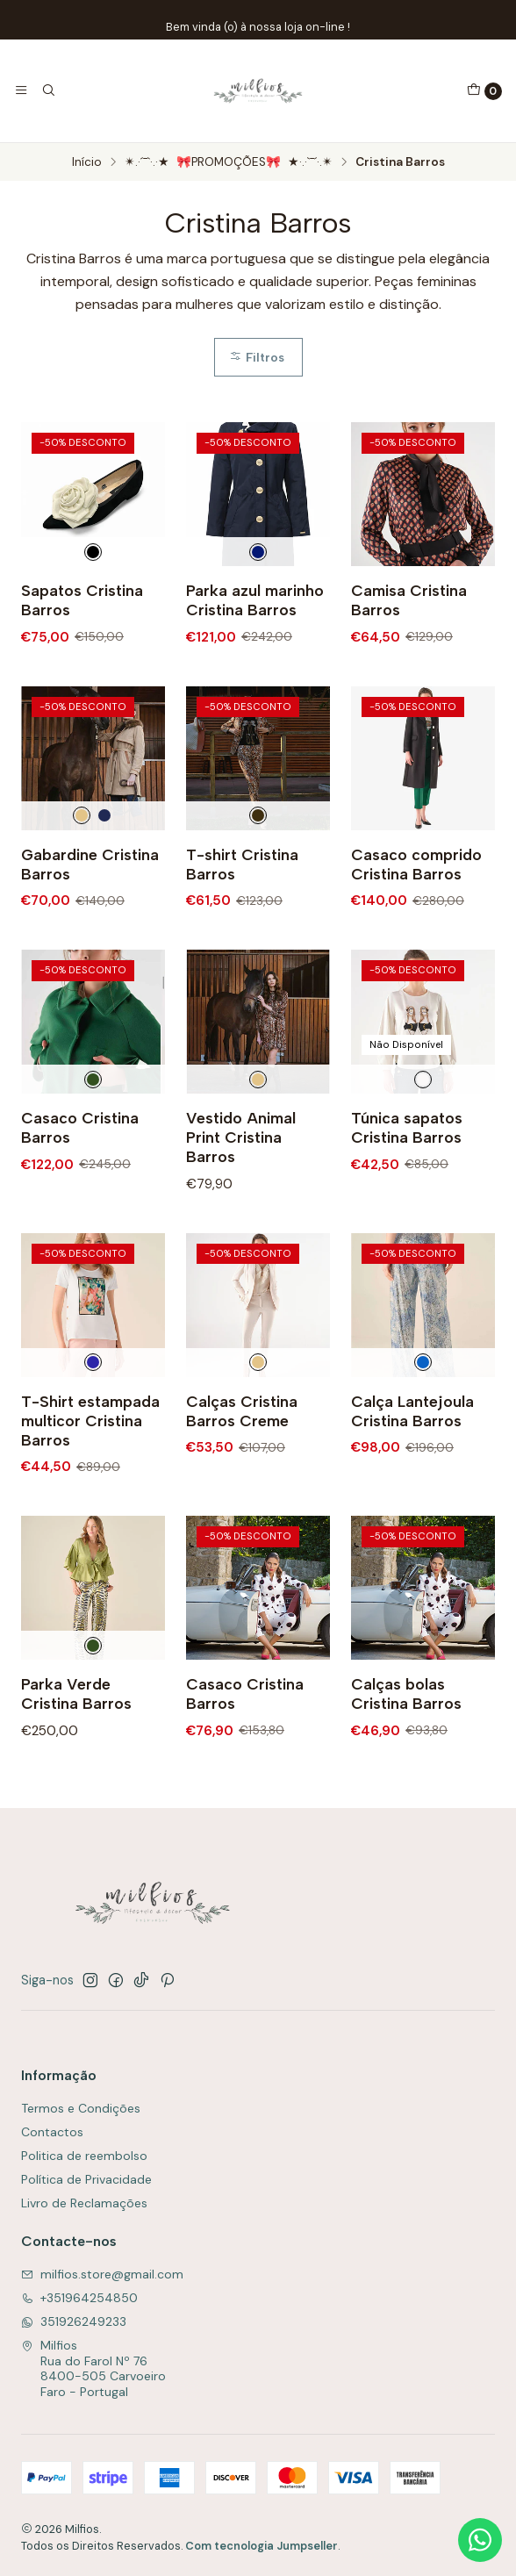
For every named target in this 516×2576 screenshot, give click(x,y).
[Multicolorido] (93, 1448)
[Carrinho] (484, 91)
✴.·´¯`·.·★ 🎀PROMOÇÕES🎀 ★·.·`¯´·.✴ (229, 162)
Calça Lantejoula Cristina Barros (412, 1496)
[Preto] (258, 901)
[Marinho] (104, 901)
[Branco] (423, 1164)
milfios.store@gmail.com (102, 2274)
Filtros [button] (256, 357)
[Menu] (21, 90)
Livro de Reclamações (84, 2203)
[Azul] (423, 1448)
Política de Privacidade (86, 2179)
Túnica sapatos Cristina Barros (406, 1213)
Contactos (52, 2132)
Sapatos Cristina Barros (82, 600)
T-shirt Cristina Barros (242, 949)
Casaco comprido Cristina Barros (416, 949)
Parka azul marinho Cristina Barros (255, 600)
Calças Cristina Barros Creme (241, 1496)
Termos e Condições (80, 2108)
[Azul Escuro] (258, 552)
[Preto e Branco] (93, 552)
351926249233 (73, 2321)
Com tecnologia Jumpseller (261, 2545)
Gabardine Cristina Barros (90, 949)
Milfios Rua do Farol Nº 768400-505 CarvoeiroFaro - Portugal (93, 2368)
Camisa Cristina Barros (409, 600)
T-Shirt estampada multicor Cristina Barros (90, 1505)
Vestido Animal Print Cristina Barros (241, 1223)
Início (87, 162)
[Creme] (81, 901)
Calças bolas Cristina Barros (406, 1779)
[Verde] (93, 1164)
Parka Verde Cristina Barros (76, 1779)
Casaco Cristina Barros (80, 1213)
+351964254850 (79, 2298)
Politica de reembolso (84, 2155)
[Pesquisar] (47, 90)
